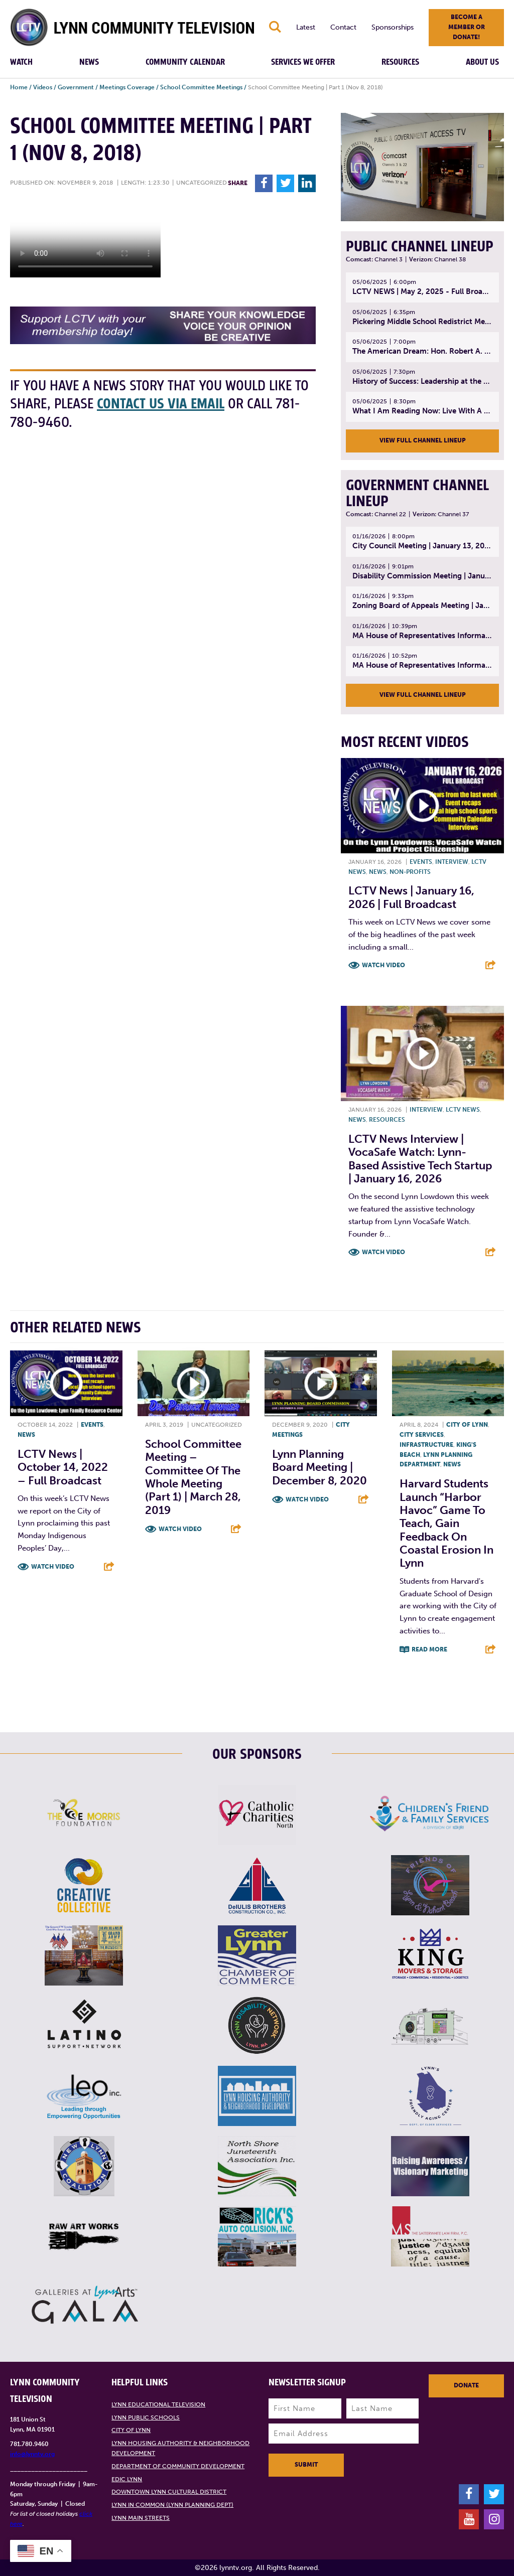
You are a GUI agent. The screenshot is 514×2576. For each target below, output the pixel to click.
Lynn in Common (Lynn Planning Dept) (172, 2504)
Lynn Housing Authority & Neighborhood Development (180, 2448)
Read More (429, 1649)
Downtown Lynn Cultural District (168, 2491)
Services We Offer (303, 62)
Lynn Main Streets (140, 2517)
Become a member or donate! (466, 27)
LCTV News (463, 1109)
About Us (482, 62)
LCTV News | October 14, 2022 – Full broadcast (63, 1467)
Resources (400, 62)
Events (421, 861)
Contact (343, 27)
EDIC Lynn (126, 2479)
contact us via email (160, 404)
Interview (451, 861)
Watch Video (383, 965)
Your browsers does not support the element (85, 239)
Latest (305, 27)
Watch (21, 62)
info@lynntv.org (32, 2454)
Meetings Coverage (127, 87)
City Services (422, 1434)
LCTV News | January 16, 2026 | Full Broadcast (411, 897)
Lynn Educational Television (158, 2404)
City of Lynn (467, 1424)
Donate (466, 2385)
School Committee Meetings (201, 87)
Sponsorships (392, 27)
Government (76, 87)
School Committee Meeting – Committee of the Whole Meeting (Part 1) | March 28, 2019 (193, 1477)
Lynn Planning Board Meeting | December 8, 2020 (319, 1467)
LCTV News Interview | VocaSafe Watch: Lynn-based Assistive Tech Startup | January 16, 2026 (420, 1158)
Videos (42, 87)
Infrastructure (426, 1444)
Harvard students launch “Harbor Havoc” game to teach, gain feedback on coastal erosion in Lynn (446, 1523)
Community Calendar (185, 62)
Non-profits (410, 871)
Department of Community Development (177, 2466)
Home (19, 87)
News (89, 62)
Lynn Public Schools (145, 2417)
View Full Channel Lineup (422, 440)
